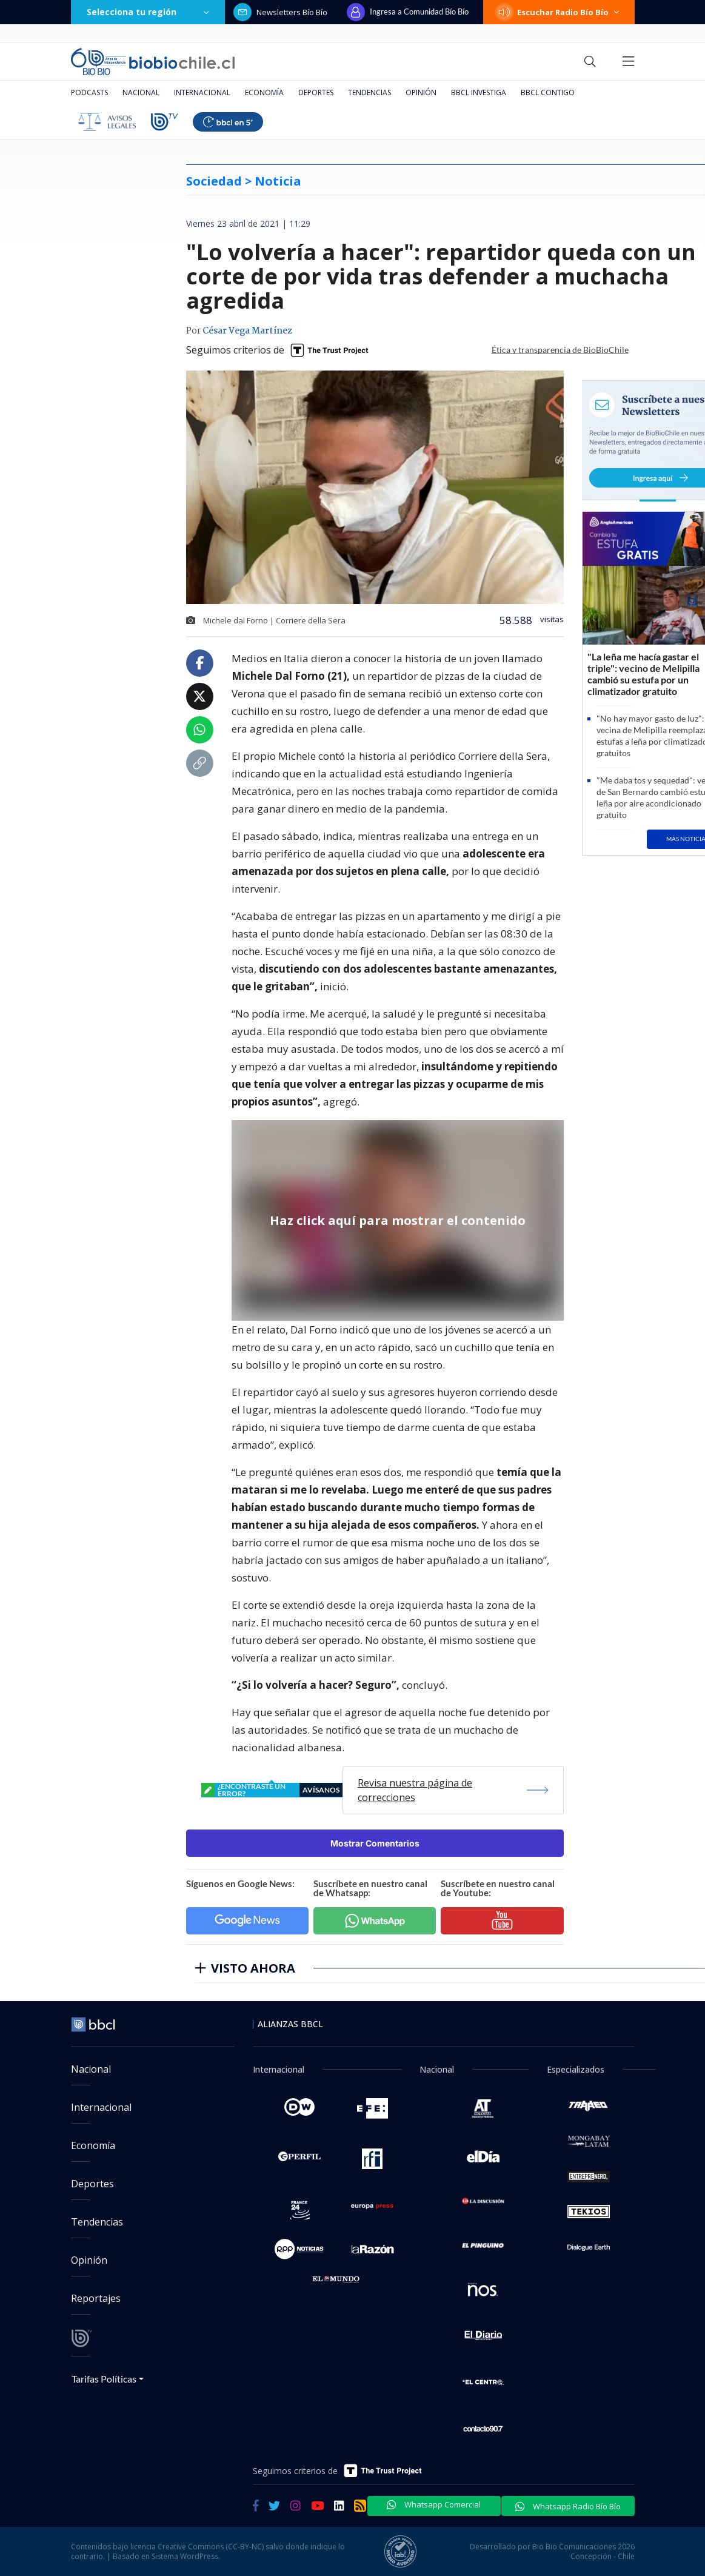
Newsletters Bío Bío (280, 12)
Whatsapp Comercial (434, 2504)
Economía (264, 92)
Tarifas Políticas (104, 2378)
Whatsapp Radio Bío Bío (568, 2506)
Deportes (315, 92)
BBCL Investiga (478, 92)
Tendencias (369, 92)
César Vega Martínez (247, 331)
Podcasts (89, 92)
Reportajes (96, 2298)
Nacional (140, 92)
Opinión (421, 92)
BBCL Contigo (548, 92)
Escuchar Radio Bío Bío (559, 12)
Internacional (202, 92)
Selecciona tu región (148, 12)
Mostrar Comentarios (374, 1843)
